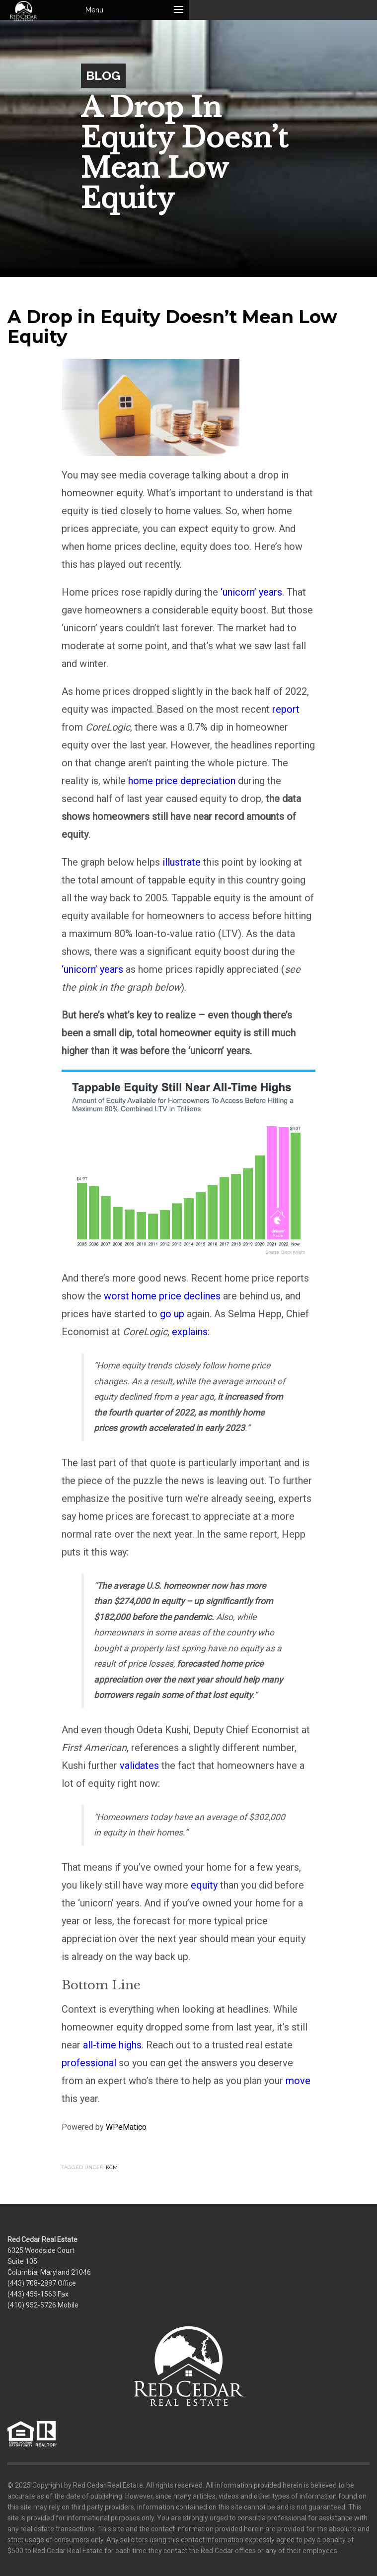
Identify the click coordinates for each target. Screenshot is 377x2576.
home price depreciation (181, 781)
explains (190, 1332)
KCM (112, 2167)
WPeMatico (126, 2127)
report (286, 709)
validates (139, 1765)
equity (204, 1885)
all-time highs (112, 2045)
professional (89, 2063)
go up (172, 1314)
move (298, 2081)
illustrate (181, 862)
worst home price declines (162, 1296)
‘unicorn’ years (251, 592)
